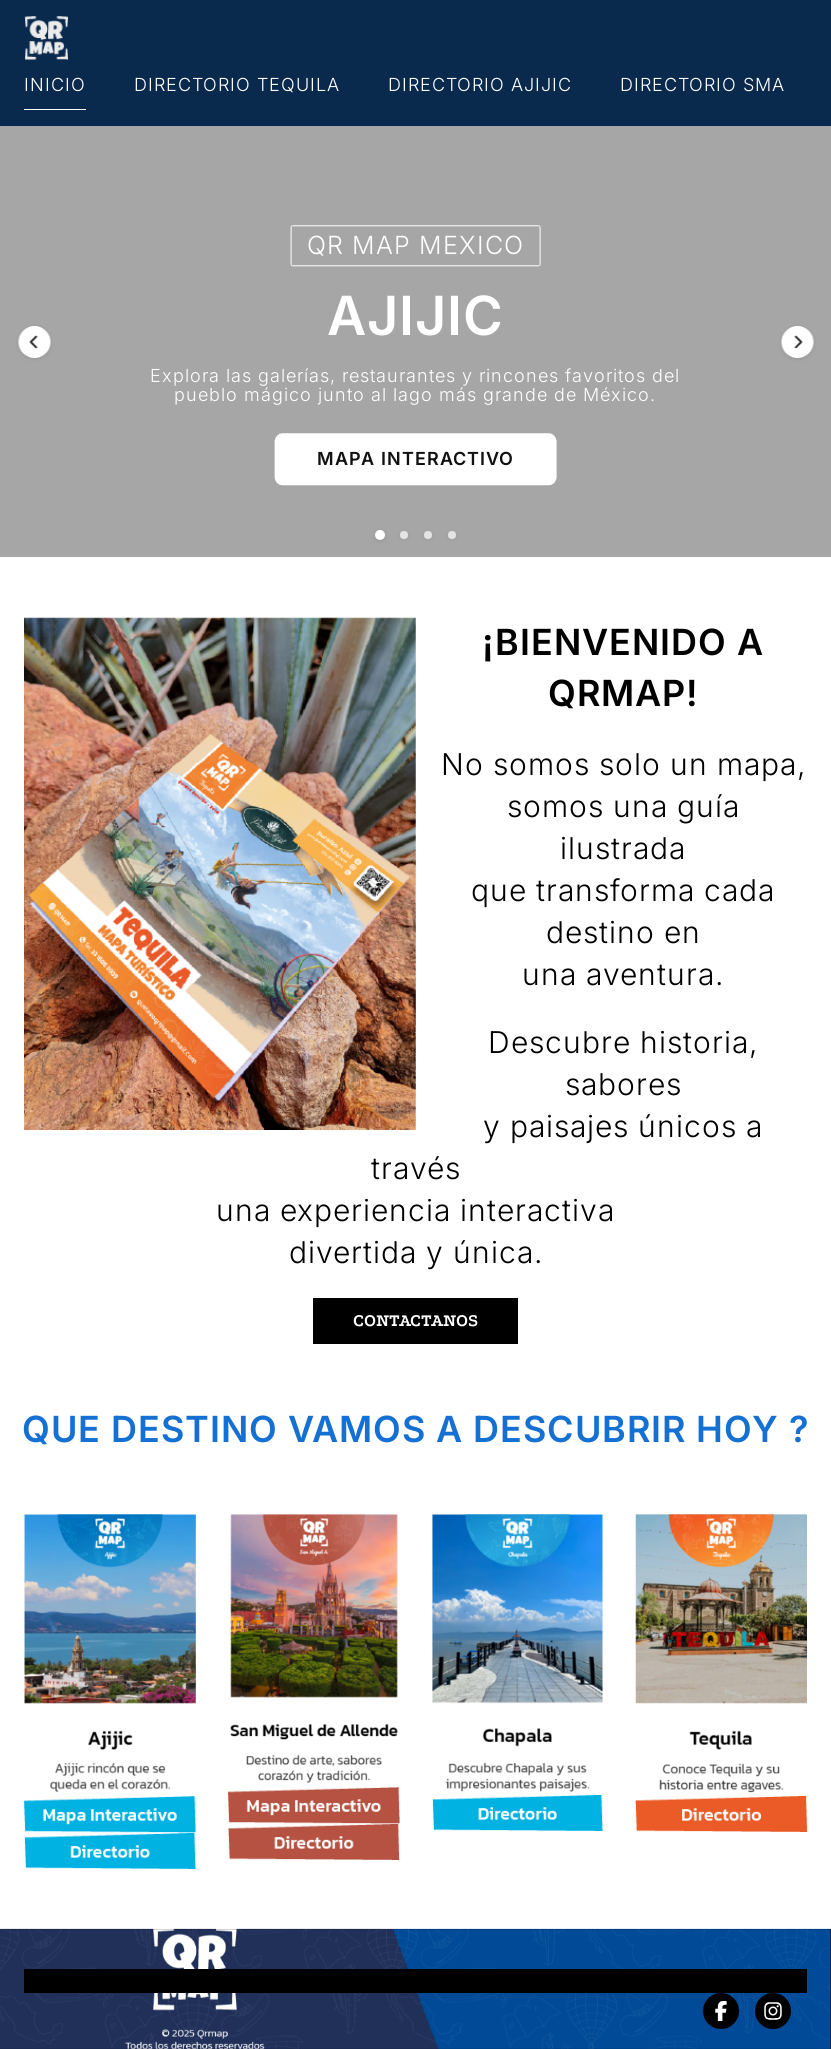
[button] (34, 342)
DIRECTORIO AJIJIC (480, 84)
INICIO (55, 84)
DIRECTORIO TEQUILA (237, 84)
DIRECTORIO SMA (702, 84)
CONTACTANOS (415, 1320)
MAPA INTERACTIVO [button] (415, 458)
